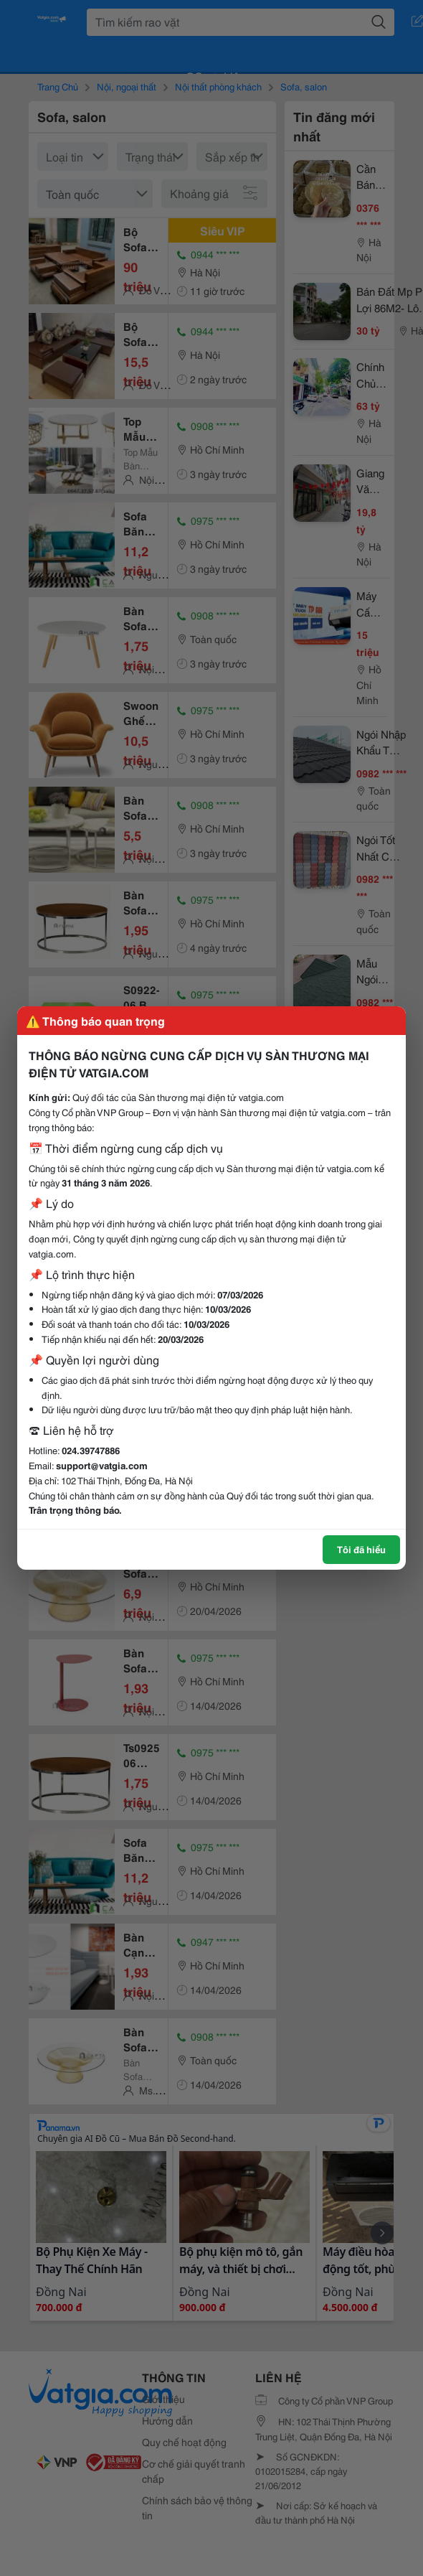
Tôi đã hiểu (361, 1548)
